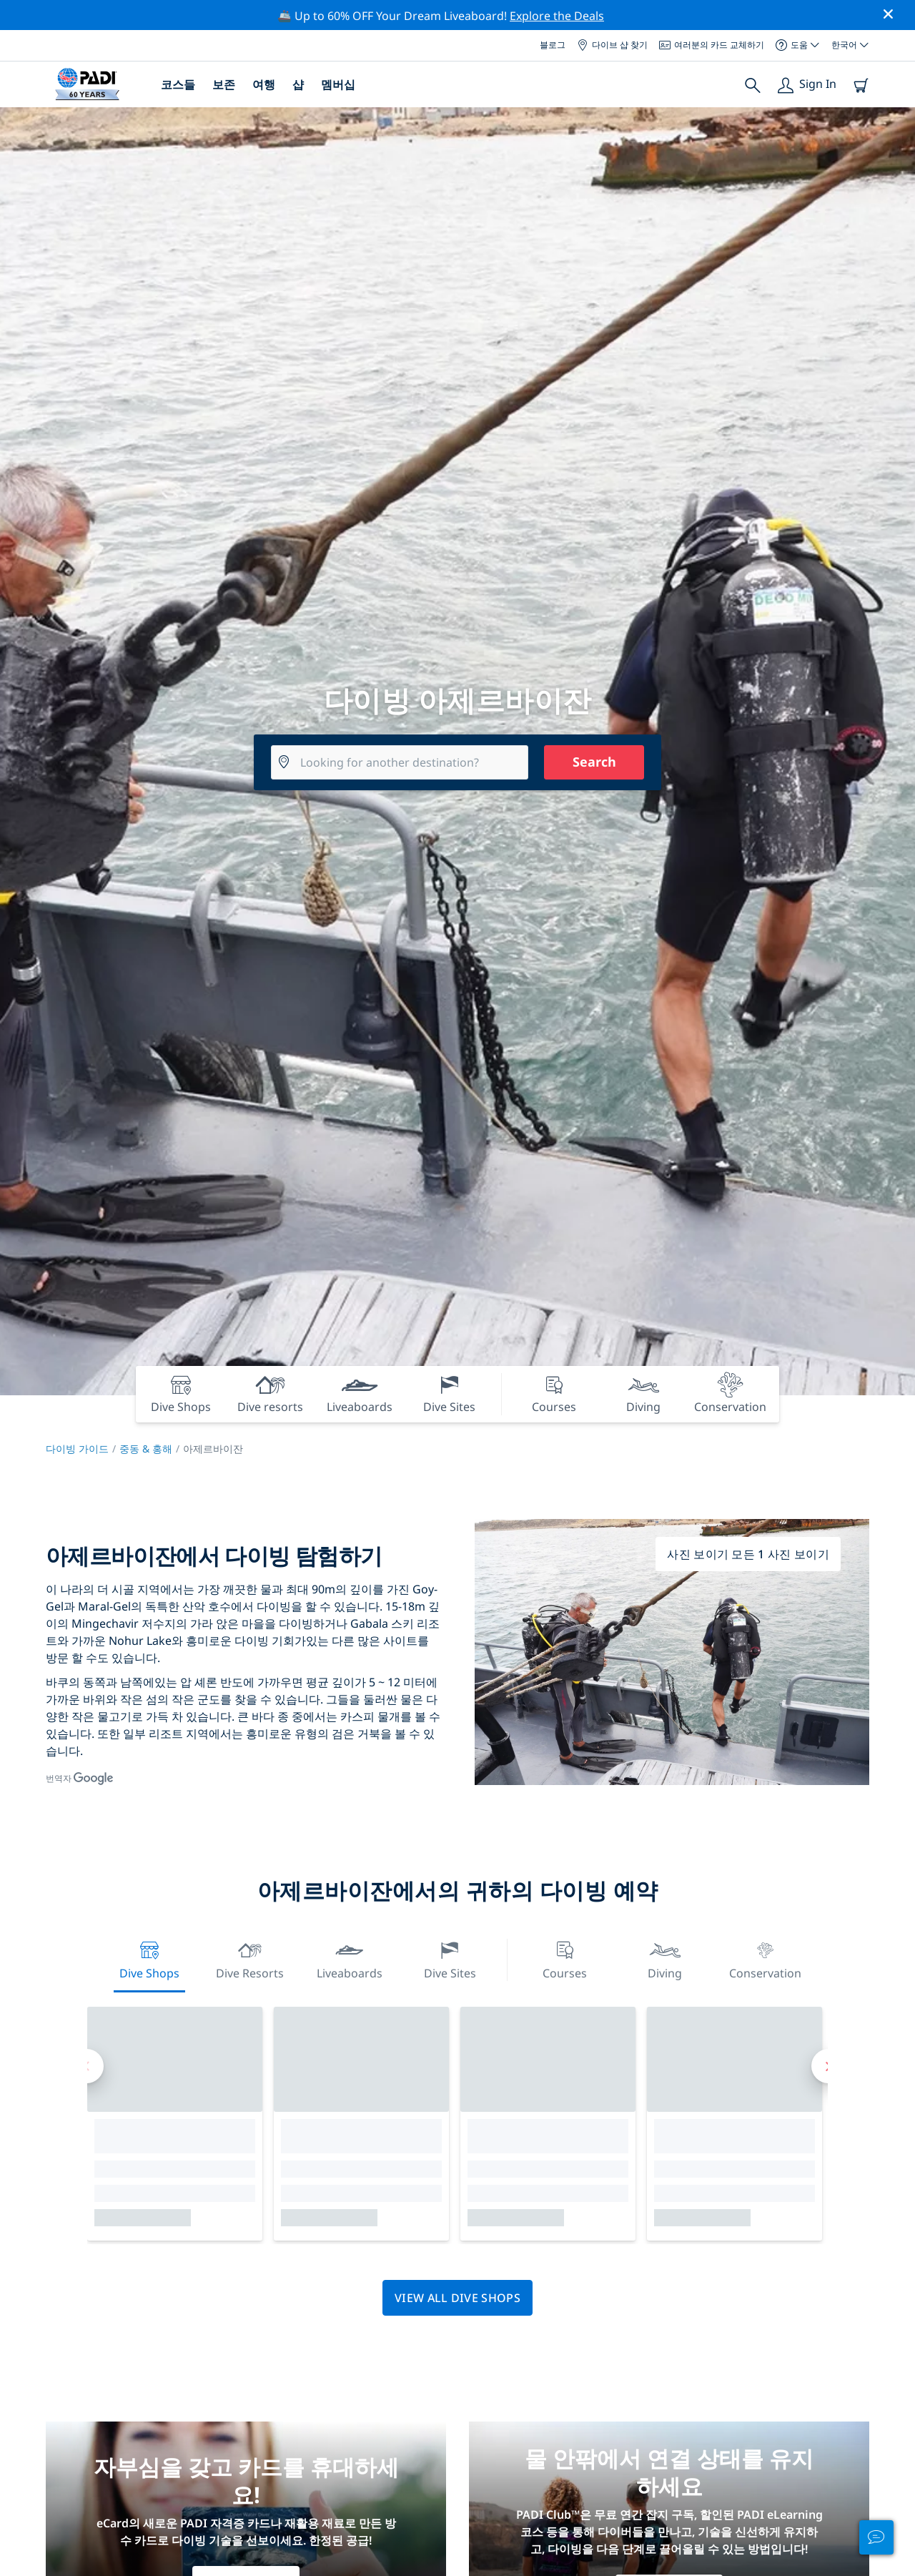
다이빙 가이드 (77, 1448)
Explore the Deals (557, 16)
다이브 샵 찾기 (612, 45)
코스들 (178, 84)
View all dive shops (457, 2298)
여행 (263, 84)
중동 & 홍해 (145, 1448)
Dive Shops (149, 1958)
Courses (565, 1958)
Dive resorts (250, 1958)
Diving (665, 1958)
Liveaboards (349, 1958)
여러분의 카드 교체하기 (711, 45)
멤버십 (338, 84)
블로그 (552, 45)
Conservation (765, 1958)
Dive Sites (450, 1958)
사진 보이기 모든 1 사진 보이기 (748, 1554)
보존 (223, 84)
